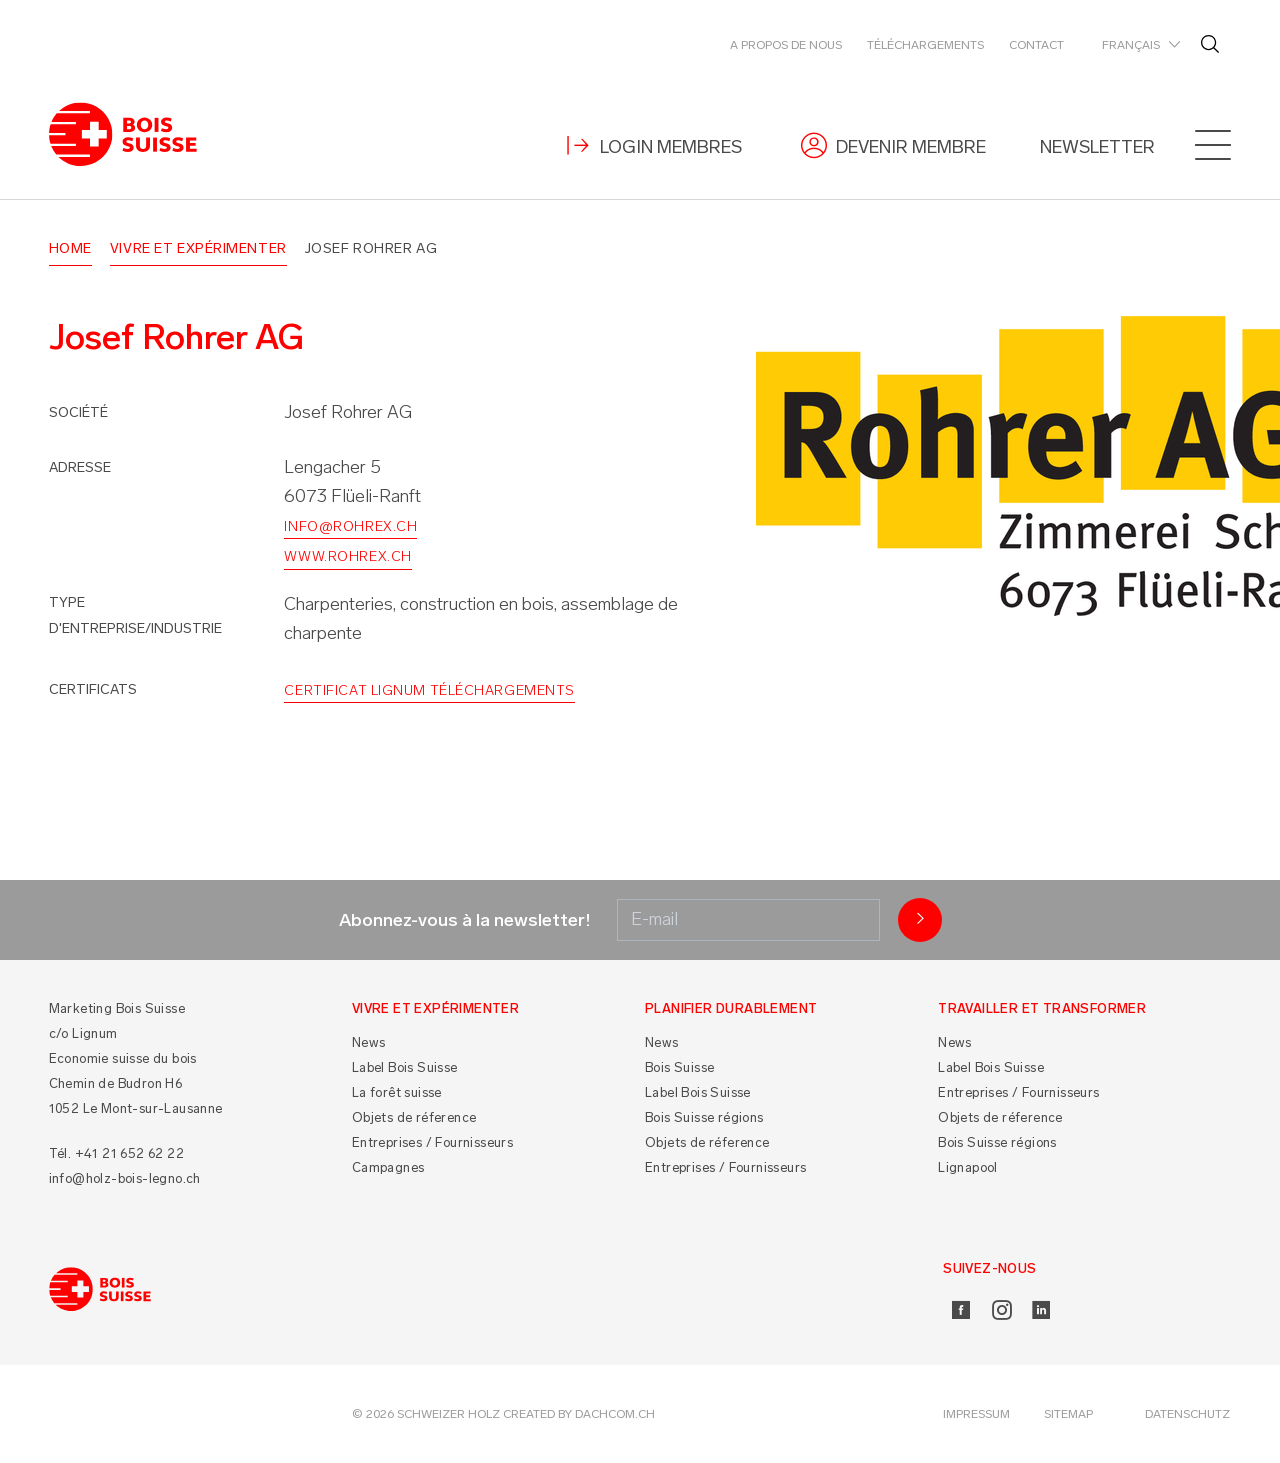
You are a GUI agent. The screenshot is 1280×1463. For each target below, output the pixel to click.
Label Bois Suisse (405, 1067)
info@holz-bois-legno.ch (125, 1178)
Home (70, 248)
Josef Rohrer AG (371, 248)
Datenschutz (1187, 1414)
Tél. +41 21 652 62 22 (116, 1153)
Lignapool (968, 1167)
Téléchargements (925, 45)
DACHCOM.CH (615, 1414)
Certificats (93, 689)
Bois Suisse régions (704, 1117)
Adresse (80, 467)
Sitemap (1068, 1414)
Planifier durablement (731, 1008)
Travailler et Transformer (1042, 1008)
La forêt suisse (397, 1092)
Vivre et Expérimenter (198, 248)
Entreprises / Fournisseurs (432, 1142)
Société (78, 412)
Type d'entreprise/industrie (135, 615)
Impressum (976, 1414)
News (369, 1042)
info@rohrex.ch (350, 526)
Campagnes (388, 1167)
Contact (1036, 45)
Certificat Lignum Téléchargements (429, 690)
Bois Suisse (679, 1067)
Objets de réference (414, 1117)
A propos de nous (786, 45)
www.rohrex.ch (347, 556)
